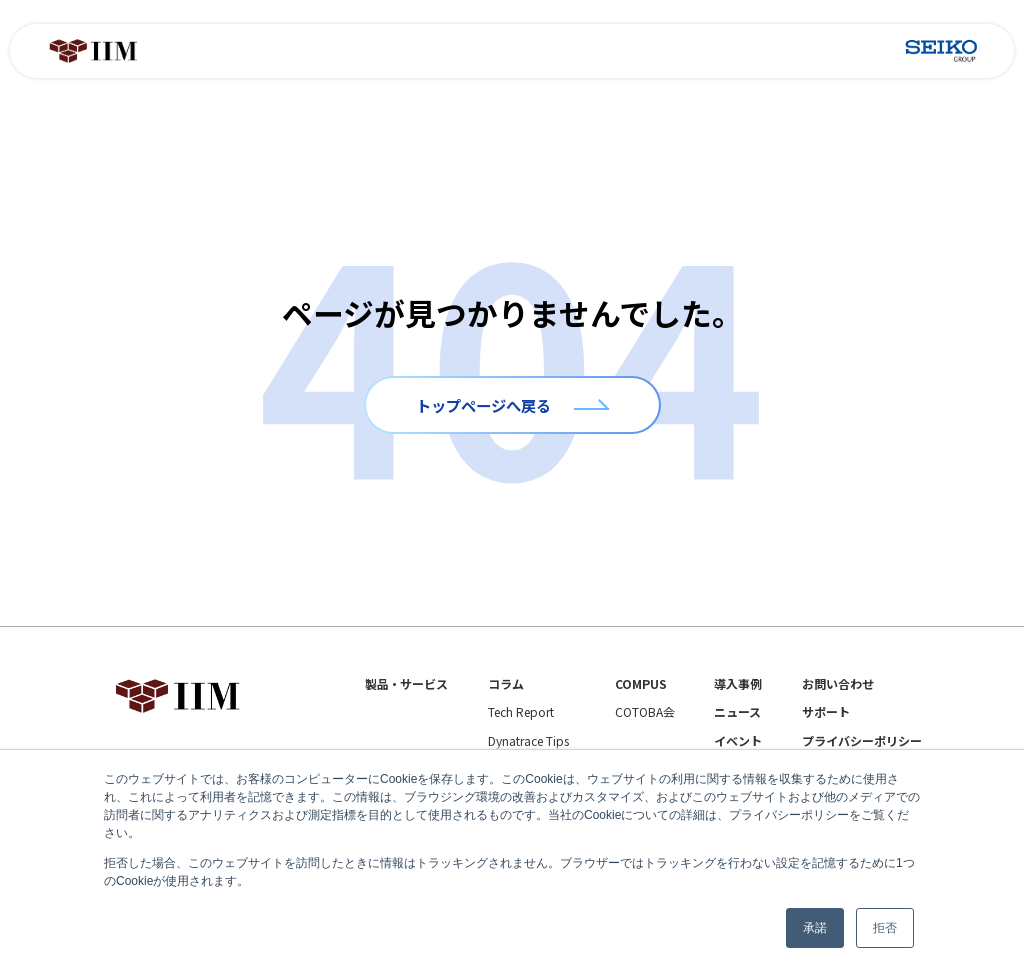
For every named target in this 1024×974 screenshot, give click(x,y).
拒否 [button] (885, 928)
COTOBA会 (645, 711)
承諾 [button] (815, 928)
